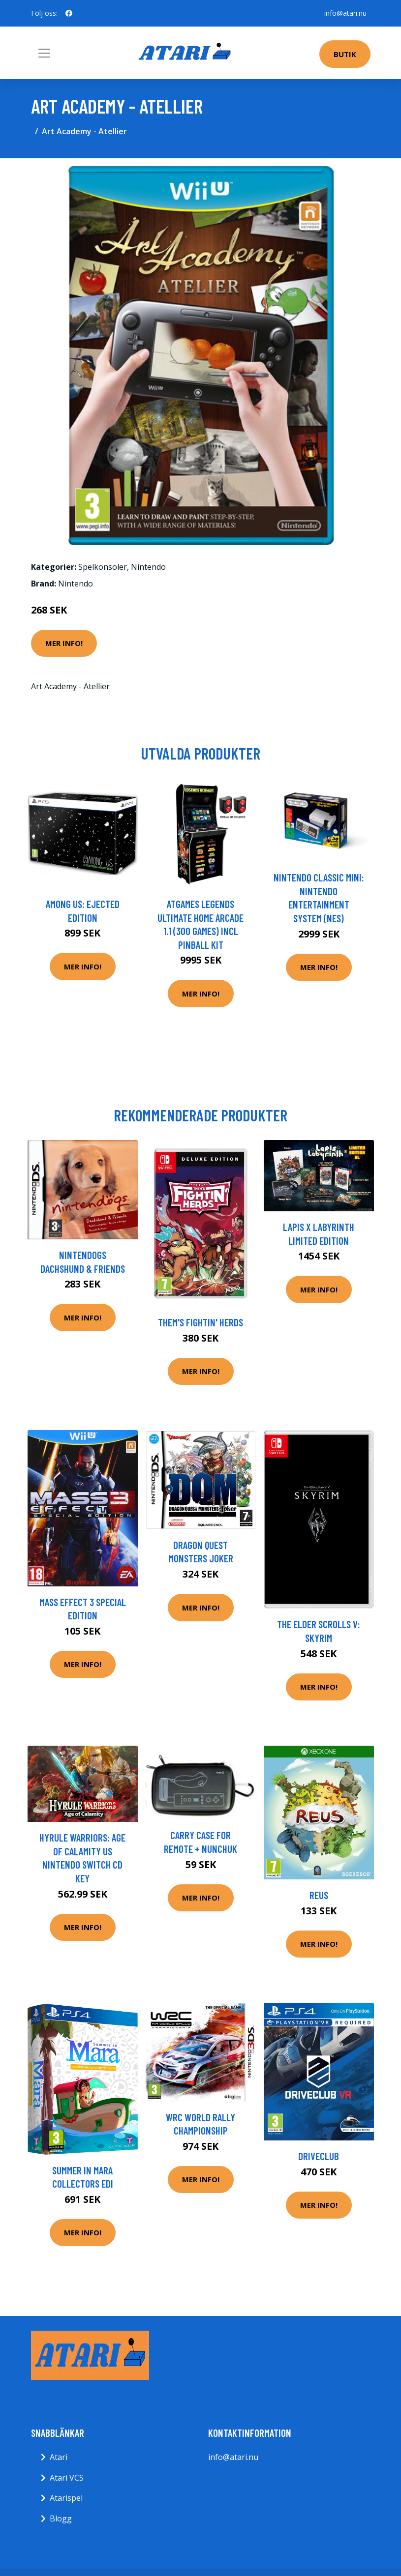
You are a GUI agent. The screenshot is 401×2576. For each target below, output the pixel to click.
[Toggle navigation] (44, 53)
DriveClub (318, 2156)
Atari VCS (67, 2477)
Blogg (61, 2518)
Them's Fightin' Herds (200, 1322)
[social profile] (69, 13)
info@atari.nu (345, 13)
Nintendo (148, 566)
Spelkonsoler (102, 566)
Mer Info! (64, 643)
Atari (58, 2457)
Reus (318, 1895)
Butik (345, 54)
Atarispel (66, 2497)
